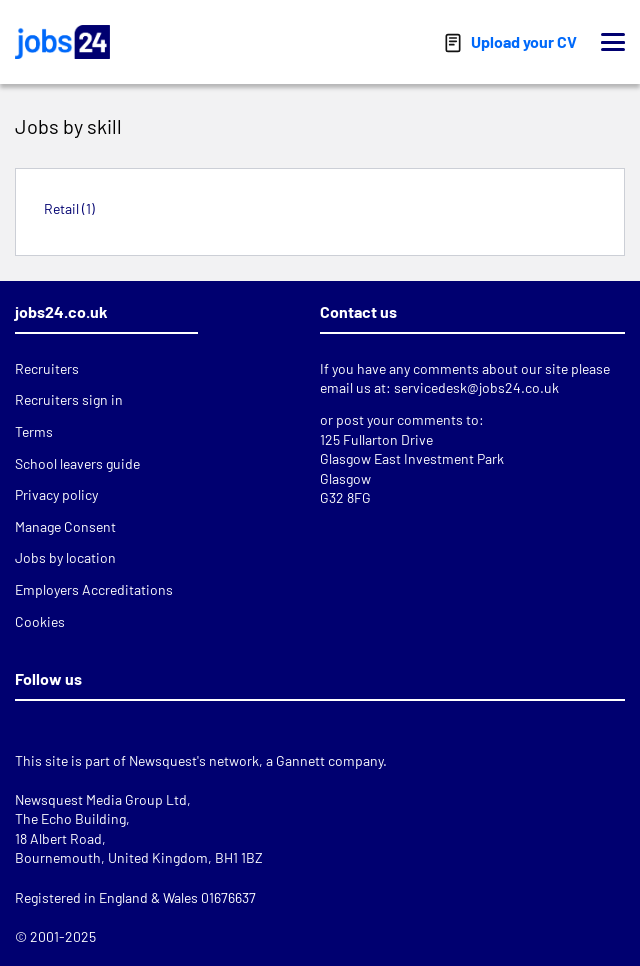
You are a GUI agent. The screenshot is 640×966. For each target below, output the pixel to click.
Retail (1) (69, 208)
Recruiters (47, 368)
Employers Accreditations (94, 589)
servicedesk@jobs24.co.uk (476, 387)
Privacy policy (56, 494)
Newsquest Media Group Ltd (101, 799)
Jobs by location (65, 557)
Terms (34, 431)
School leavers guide (77, 463)
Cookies (40, 621)
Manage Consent (65, 526)
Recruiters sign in (69, 399)
